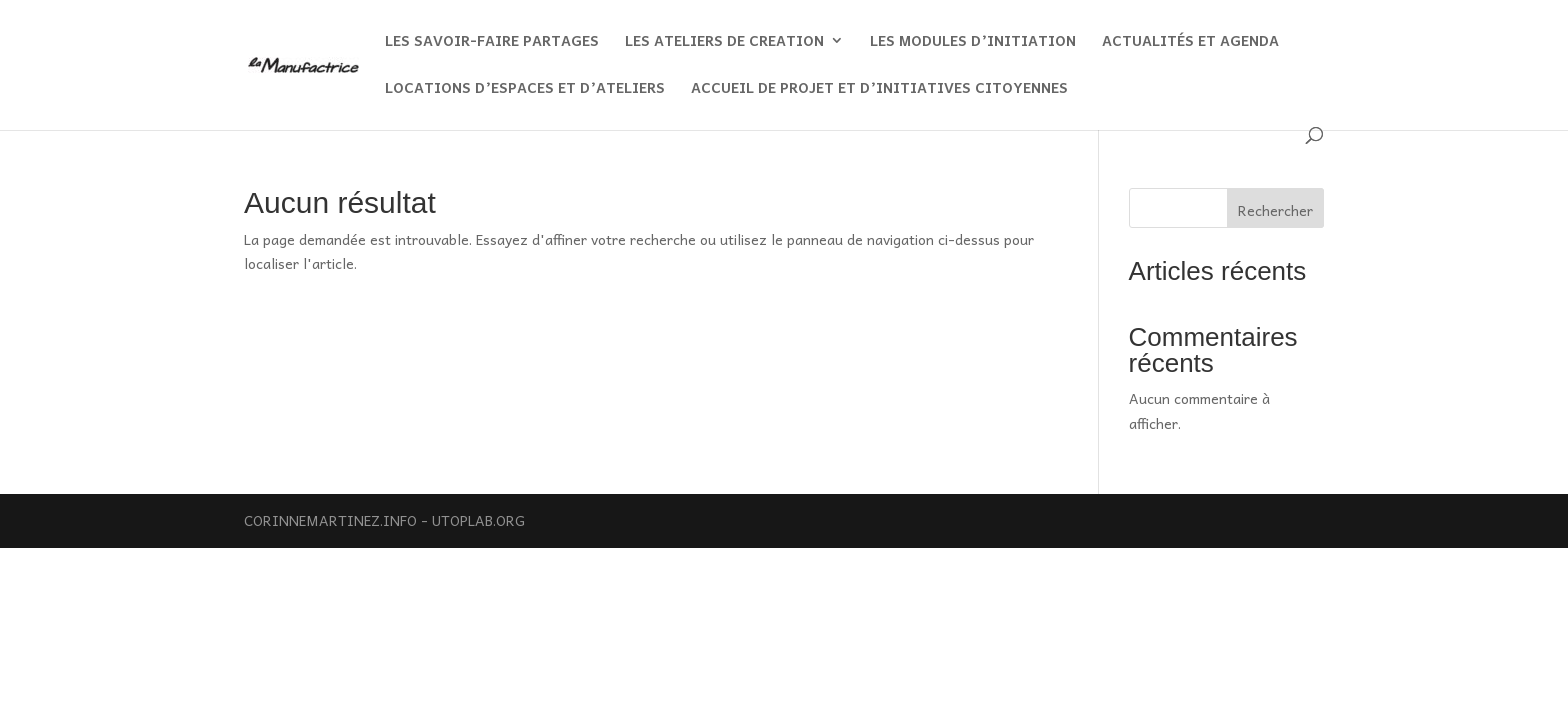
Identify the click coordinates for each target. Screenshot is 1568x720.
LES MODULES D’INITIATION (973, 42)
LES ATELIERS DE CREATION (724, 42)
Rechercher (1275, 210)
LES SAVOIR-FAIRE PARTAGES (492, 42)
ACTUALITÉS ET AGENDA (1190, 42)
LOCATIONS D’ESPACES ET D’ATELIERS (525, 89)
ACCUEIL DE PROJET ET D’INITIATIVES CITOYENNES (879, 89)
